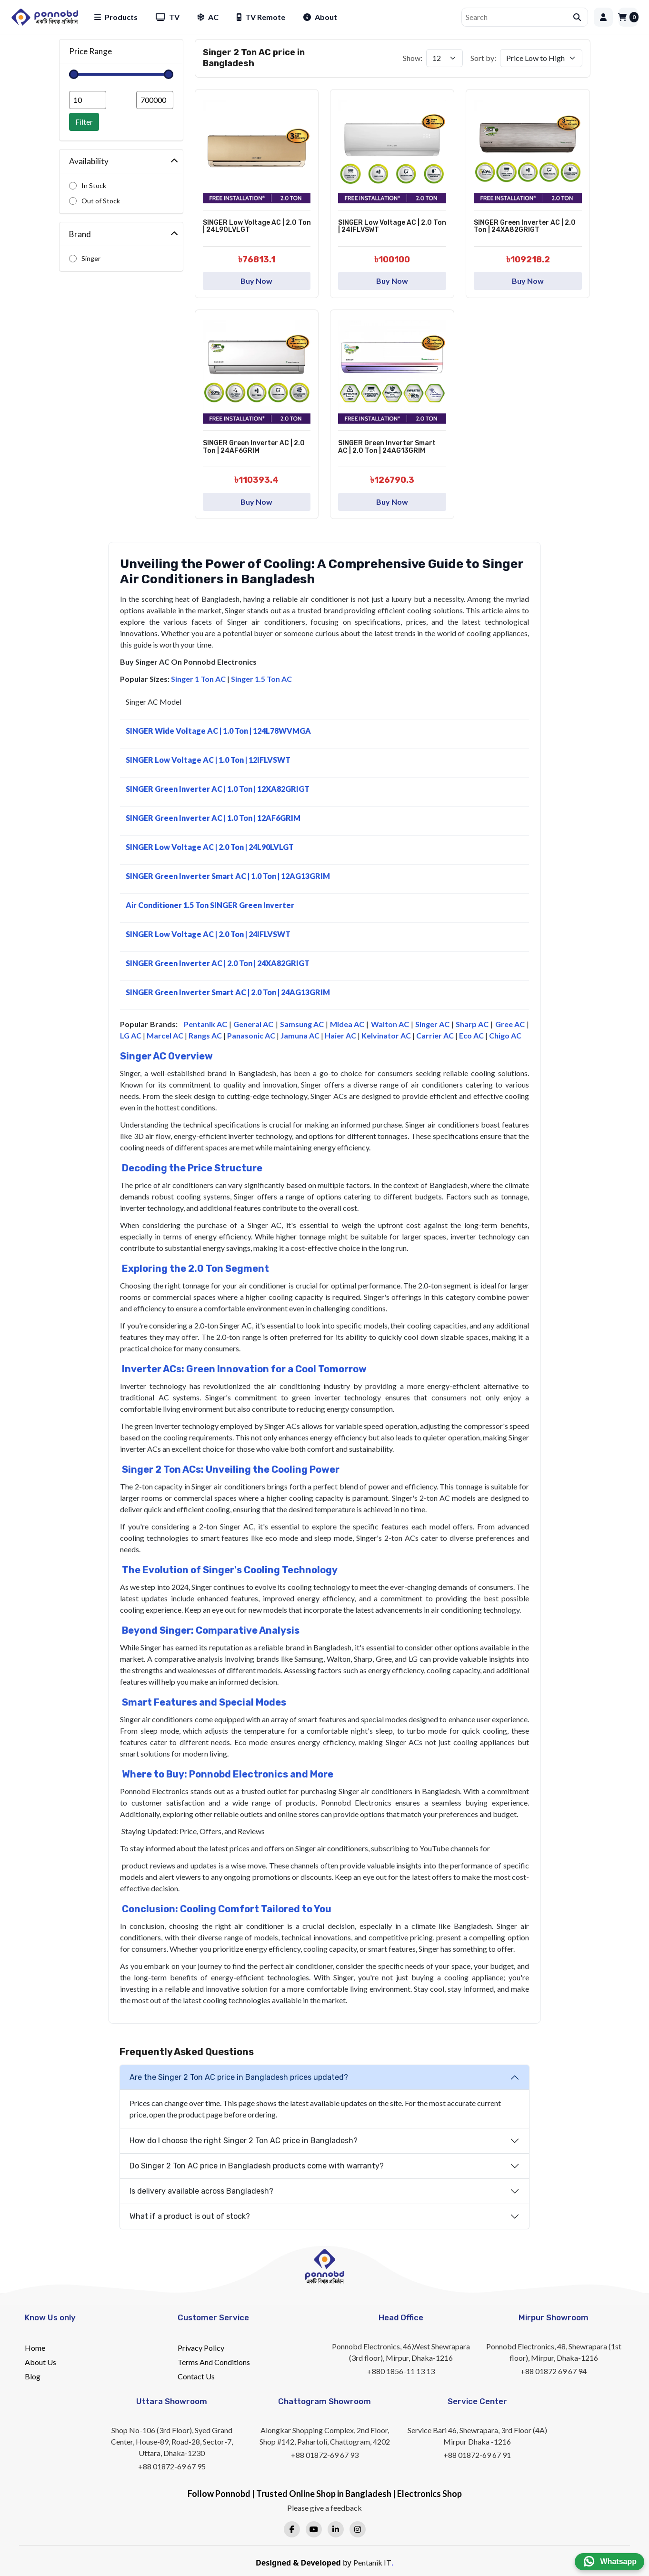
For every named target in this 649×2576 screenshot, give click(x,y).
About (320, 16)
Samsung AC (302, 1023)
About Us (40, 2361)
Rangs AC (205, 1035)
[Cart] (628, 17)
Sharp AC (472, 1023)
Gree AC (510, 1023)
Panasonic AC (251, 1035)
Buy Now (256, 280)
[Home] (44, 17)
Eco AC (471, 1035)
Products (116, 16)
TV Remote (261, 16)
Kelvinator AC (386, 1035)
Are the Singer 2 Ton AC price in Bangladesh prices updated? (239, 2077)
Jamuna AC (300, 1035)
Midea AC (347, 1023)
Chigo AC (505, 1035)
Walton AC (390, 1023)
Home (35, 2347)
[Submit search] (577, 17)
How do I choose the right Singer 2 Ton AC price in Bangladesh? (244, 2140)
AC (208, 16)
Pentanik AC (205, 1023)
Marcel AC (165, 1035)
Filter (84, 121)
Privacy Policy (201, 2347)
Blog (32, 2376)
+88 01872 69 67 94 (553, 2371)
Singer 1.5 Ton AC (261, 678)
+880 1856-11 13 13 (401, 2371)
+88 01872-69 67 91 (477, 2454)
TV (168, 16)
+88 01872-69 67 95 (172, 2466)
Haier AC (340, 1035)
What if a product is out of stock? (190, 2216)
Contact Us (196, 2376)
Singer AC (432, 1023)
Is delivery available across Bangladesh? (201, 2191)
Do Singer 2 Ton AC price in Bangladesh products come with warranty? (257, 2165)
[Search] (518, 17)
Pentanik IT (372, 2562)
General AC (253, 1023)
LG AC (130, 1035)
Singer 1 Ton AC (198, 678)
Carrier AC (435, 1035)
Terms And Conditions (214, 2361)
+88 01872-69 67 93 (325, 2454)
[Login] (603, 17)
